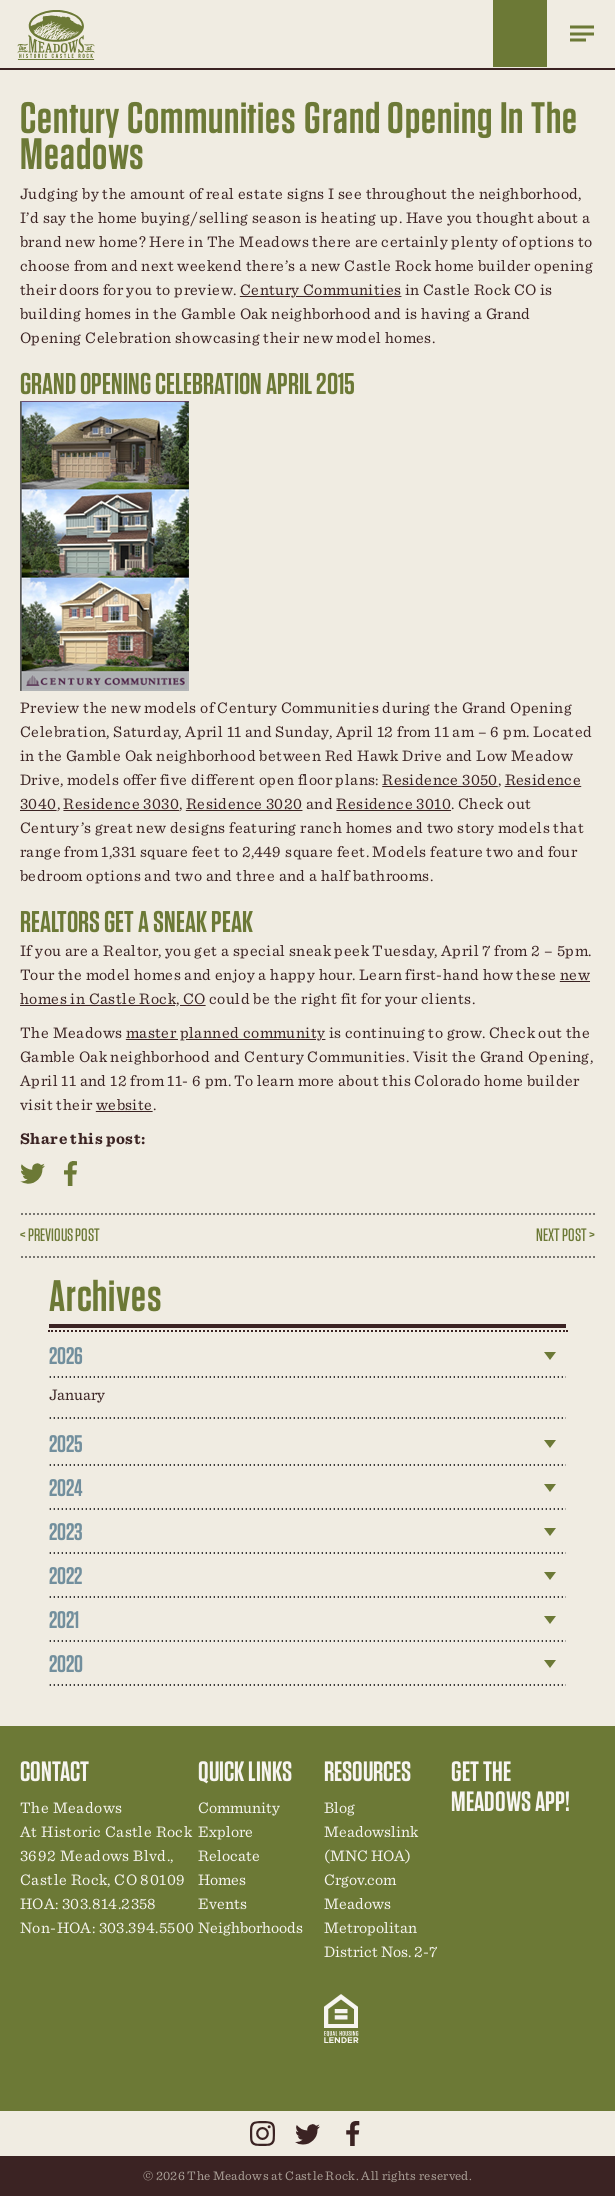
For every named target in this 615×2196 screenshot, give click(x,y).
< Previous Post (60, 1234)
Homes (222, 1879)
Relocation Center (502, 1843)
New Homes (570, 1843)
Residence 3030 (121, 803)
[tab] (308, 1356)
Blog (339, 1807)
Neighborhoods (250, 1927)
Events (222, 1903)
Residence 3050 (440, 779)
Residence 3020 (244, 803)
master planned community (226, 1032)
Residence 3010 (393, 803)
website (124, 1104)
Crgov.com (360, 1879)
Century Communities (321, 289)
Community (239, 1807)
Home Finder (520, 33)
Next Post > (565, 1234)
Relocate (229, 1855)
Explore (225, 1831)
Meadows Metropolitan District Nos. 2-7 (380, 1927)
